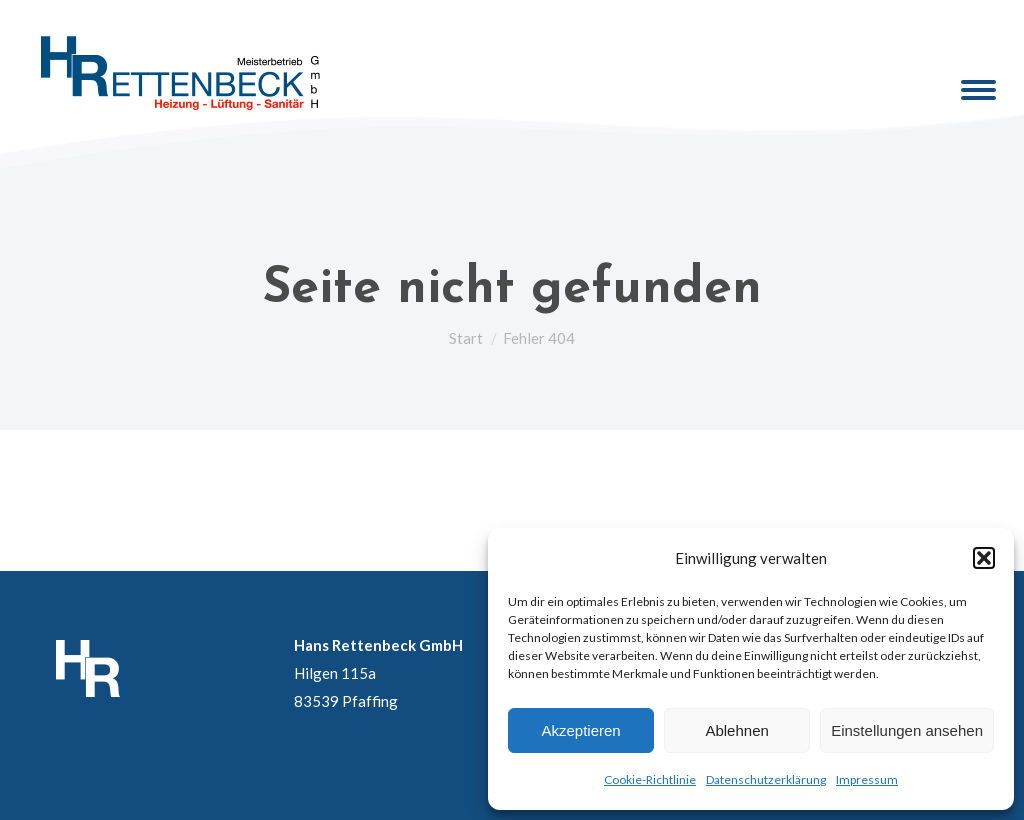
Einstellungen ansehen (907, 730)
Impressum (867, 779)
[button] (984, 558)
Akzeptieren (580, 730)
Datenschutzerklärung (766, 779)
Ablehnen (736, 730)
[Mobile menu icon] (978, 90)
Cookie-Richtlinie (650, 779)
